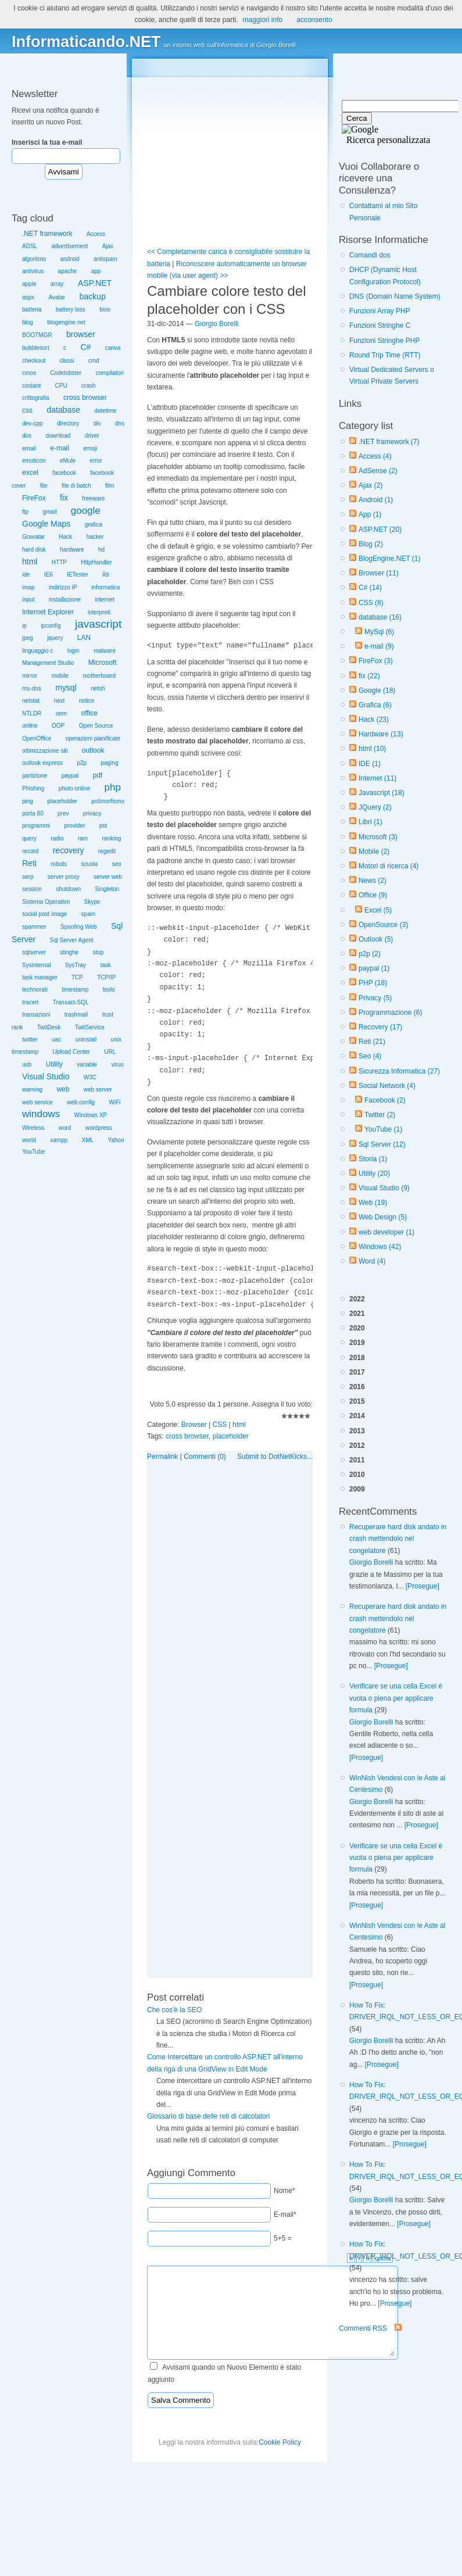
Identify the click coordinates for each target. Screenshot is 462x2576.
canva (113, 348)
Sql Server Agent (72, 940)
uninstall (85, 1039)
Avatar (56, 297)
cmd (93, 360)
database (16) (380, 617)
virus (118, 1064)
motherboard (99, 675)
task (105, 965)
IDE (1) (370, 764)
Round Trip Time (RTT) (384, 355)
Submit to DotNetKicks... (275, 1456)
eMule (68, 460)
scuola (89, 864)
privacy (92, 813)
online (30, 725)
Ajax (107, 246)
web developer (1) (386, 1232)
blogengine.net (66, 322)
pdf (98, 775)
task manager (40, 977)
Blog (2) (371, 544)
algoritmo (34, 259)
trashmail (76, 1014)
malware (105, 650)
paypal (70, 775)
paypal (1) (374, 968)
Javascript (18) (381, 793)
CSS (220, 1425)
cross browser (85, 397)
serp (27, 877)
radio (57, 838)
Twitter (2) (379, 1115)
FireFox (34, 498)
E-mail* (285, 2214)
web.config (81, 1102)
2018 (357, 1358)
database (63, 409)
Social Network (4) (387, 1086)
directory (68, 423)
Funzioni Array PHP (379, 311)
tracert (30, 1002)
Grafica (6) (375, 705)
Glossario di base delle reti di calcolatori (208, 2116)
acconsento (314, 20)
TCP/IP (106, 977)
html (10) (372, 749)
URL (110, 1052)
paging (109, 763)
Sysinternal (36, 965)
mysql (66, 687)
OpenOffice (36, 738)
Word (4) (372, 1261)
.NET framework (47, 234)
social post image (44, 914)
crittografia (35, 398)
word (65, 1128)
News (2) (372, 880)
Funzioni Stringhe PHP (384, 341)
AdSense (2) (378, 471)
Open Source (96, 725)
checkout (33, 360)
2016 (357, 1387)
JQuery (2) (375, 807)
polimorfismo (107, 801)
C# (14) (370, 588)
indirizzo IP (63, 587)
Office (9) (373, 895)
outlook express (42, 763)
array (57, 284)
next (59, 700)
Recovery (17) (380, 1027)
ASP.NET (95, 283)
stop (98, 952)
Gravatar (33, 537)
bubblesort (35, 348)
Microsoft (102, 663)
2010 (357, 1475)
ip (24, 625)
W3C (90, 1077)
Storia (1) (373, 1159)
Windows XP (91, 1115)
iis (105, 574)
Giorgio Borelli (371, 1562)
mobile (59, 675)
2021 (357, 1314)
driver (92, 435)
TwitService (90, 1027)
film (109, 485)
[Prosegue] (422, 1586)
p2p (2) (370, 954)
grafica (93, 524)
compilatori (110, 373)
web (62, 1089)
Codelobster (65, 373)
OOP (58, 725)
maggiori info (263, 20)
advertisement (69, 246)
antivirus (33, 271)
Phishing (33, 788)
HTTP (59, 562)
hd (101, 549)
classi (66, 360)
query (29, 838)
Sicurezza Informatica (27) (399, 1071)
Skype (92, 902)
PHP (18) (373, 983)
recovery (68, 850)
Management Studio (48, 663)
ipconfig (50, 625)
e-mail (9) (379, 646)
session (32, 889)
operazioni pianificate (93, 738)
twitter (30, 1039)
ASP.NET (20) (380, 529)
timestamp (75, 989)
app (96, 271)
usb (26, 1064)
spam (88, 914)
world (29, 1140)
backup (93, 296)
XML (88, 1140)
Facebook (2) (385, 1100)
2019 (357, 1343)
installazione (65, 599)
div (97, 423)
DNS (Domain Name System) (394, 296)
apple (29, 284)
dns (119, 423)
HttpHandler (96, 562)
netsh (98, 688)
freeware (93, 498)
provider (74, 825)
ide (26, 574)
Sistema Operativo (46, 902)
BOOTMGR (37, 335)
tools (109, 989)
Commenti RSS (370, 2328)
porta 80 (33, 813)
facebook (64, 473)
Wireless (33, 1128)
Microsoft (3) (378, 837)
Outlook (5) (376, 939)
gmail (49, 512)
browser (80, 334)
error (96, 460)
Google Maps (46, 523)
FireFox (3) (376, 661)
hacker (94, 537)
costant (31, 385)
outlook (93, 750)
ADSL (29, 246)
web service (37, 1102)
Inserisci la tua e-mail (47, 142)
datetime (105, 410)
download (57, 435)
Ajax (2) (370, 485)
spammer (34, 927)
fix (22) (369, 676)
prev (63, 813)
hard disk (34, 549)
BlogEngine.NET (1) (390, 558)
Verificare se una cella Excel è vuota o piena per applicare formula (395, 1698)
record (30, 851)
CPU (61, 385)
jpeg (27, 638)
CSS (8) (371, 603)
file (44, 485)
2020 (357, 1328)
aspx (28, 297)
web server (98, 1089)
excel (30, 472)
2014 (357, 1416)
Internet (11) (377, 778)
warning (32, 1089)
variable (87, 1064)
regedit (107, 851)
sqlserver (34, 952)
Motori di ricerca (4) (388, 866)
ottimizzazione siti (44, 750)
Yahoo (116, 1140)
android (69, 259)
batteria (31, 309)
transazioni (36, 1014)
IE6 (48, 574)
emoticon (34, 460)
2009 (357, 1489)
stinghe (69, 952)
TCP (77, 977)
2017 (357, 1372)
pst (103, 825)
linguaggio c (37, 650)
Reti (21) (372, 1041)
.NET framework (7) (389, 442)
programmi (36, 825)
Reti (29, 863)
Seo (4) (370, 1056)
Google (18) (377, 690)
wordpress (98, 1128)
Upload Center (70, 1052)
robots (59, 864)
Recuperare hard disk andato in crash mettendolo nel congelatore (397, 1539)
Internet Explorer (48, 612)
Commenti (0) (205, 1456)
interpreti (99, 612)
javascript (98, 624)
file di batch (76, 485)
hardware (72, 549)
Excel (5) (378, 910)
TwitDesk (49, 1027)
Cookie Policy (280, 2442)
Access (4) (375, 456)
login (73, 650)
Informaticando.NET (86, 42)
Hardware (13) (381, 734)
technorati (35, 989)
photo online (75, 788)
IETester (77, 574)
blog (27, 322)
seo (116, 864)
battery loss (70, 309)
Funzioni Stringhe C (379, 325)
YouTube (33, 1152)
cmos (29, 373)
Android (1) (376, 500)
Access (96, 234)
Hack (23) (374, 719)
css (27, 410)
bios (104, 309)
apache (67, 271)
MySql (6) (379, 632)
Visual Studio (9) (384, 1188)
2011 (357, 1460)
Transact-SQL (71, 1002)
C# (85, 347)
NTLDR (31, 713)
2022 (357, 1299)
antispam (105, 259)
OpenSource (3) (383, 925)
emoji (90, 448)
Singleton (107, 889)
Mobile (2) (374, 851)
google (86, 510)
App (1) (370, 514)
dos (26, 435)
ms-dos (31, 688)
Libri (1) (370, 822)
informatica (105, 587)
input (28, 599)
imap (28, 587)
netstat (31, 700)
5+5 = (283, 2238)
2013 (357, 1431)
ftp (25, 512)
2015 (357, 1401)
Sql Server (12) (382, 1144)
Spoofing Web (78, 927)
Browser (194, 1425)
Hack (65, 537)
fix (64, 497)
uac (56, 1039)
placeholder (62, 801)
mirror (29, 675)
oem (61, 713)
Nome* (284, 2191)
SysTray (75, 965)
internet (104, 599)
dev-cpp (32, 423)
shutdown (68, 889)
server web (108, 877)
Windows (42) (380, 1247)
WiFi (114, 1102)
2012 (357, 1445)
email (29, 448)
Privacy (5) (375, 998)
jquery (55, 638)
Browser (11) (379, 573)
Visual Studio (45, 1076)
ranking (111, 838)
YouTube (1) (383, 1129)
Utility (53, 1064)
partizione (34, 775)
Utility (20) (374, 1173)
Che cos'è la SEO (174, 2010)
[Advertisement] (308, 148)
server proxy (64, 877)
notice (87, 700)
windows (41, 1113)
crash (88, 385)
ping (27, 801)
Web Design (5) (383, 1217)
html (29, 561)
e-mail (59, 448)
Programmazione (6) (390, 1012)
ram (83, 838)
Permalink (162, 1456)
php (113, 787)
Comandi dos (370, 255)
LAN (84, 638)
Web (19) (373, 1202)
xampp (58, 1140)
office (89, 713)
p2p (82, 763)
